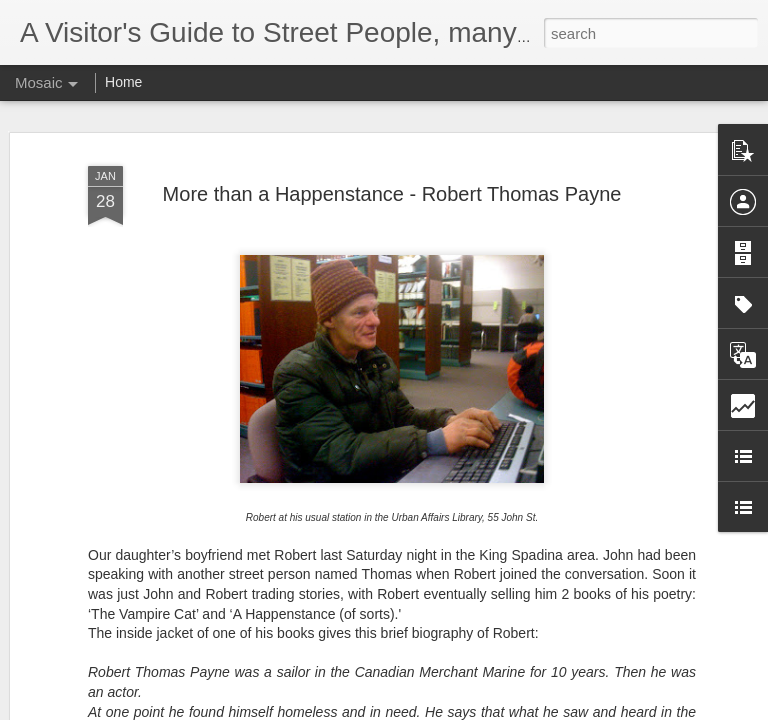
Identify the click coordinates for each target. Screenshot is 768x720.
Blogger (446, 709)
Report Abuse (505, 709)
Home (123, 82)
